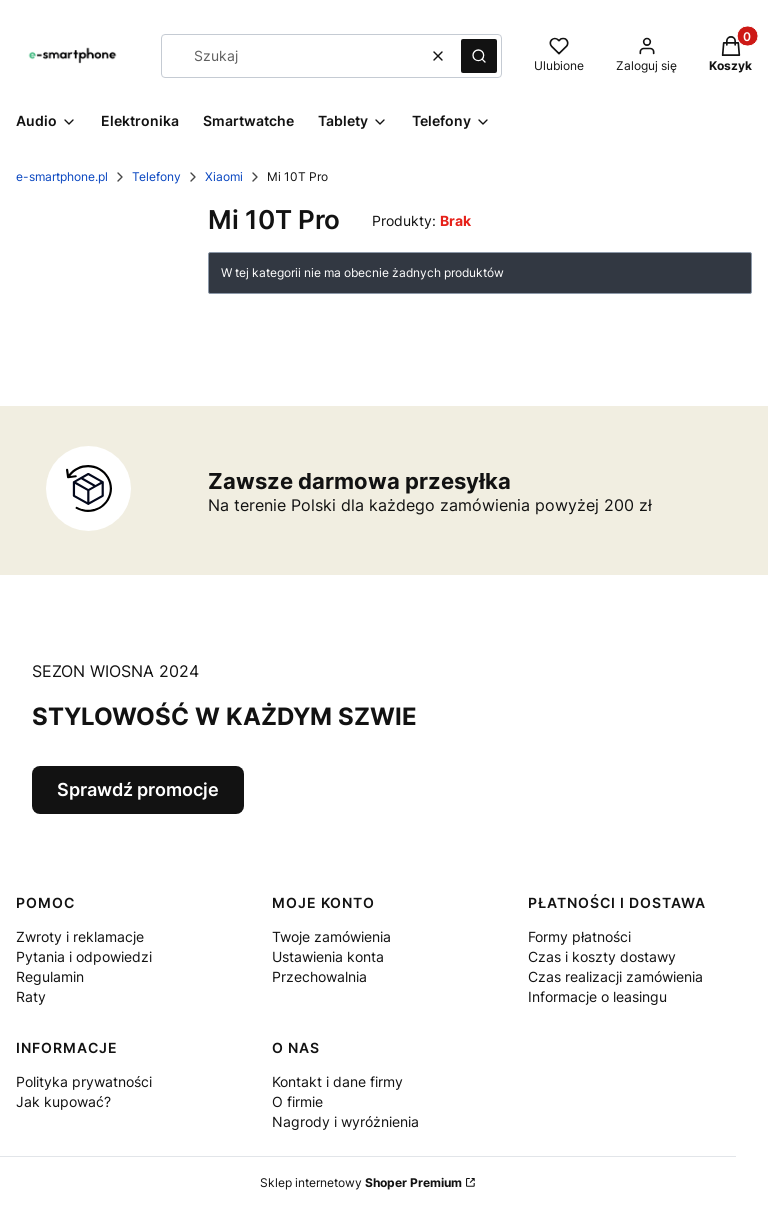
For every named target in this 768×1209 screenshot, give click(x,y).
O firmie (297, 1101)
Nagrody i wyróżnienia (345, 1121)
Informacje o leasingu (597, 996)
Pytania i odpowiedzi (84, 956)
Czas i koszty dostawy (602, 956)
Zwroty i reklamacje (80, 936)
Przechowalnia (319, 976)
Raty (31, 996)
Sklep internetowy (361, 1182)
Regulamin (50, 976)
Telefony (156, 176)
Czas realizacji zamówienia (615, 976)
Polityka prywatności (84, 1081)
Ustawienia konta (328, 956)
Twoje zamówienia (331, 936)
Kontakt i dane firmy (337, 1081)
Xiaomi (224, 176)
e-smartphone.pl (62, 176)
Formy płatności (579, 936)
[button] (479, 56)
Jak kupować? (63, 1101)
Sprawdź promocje (138, 789)
